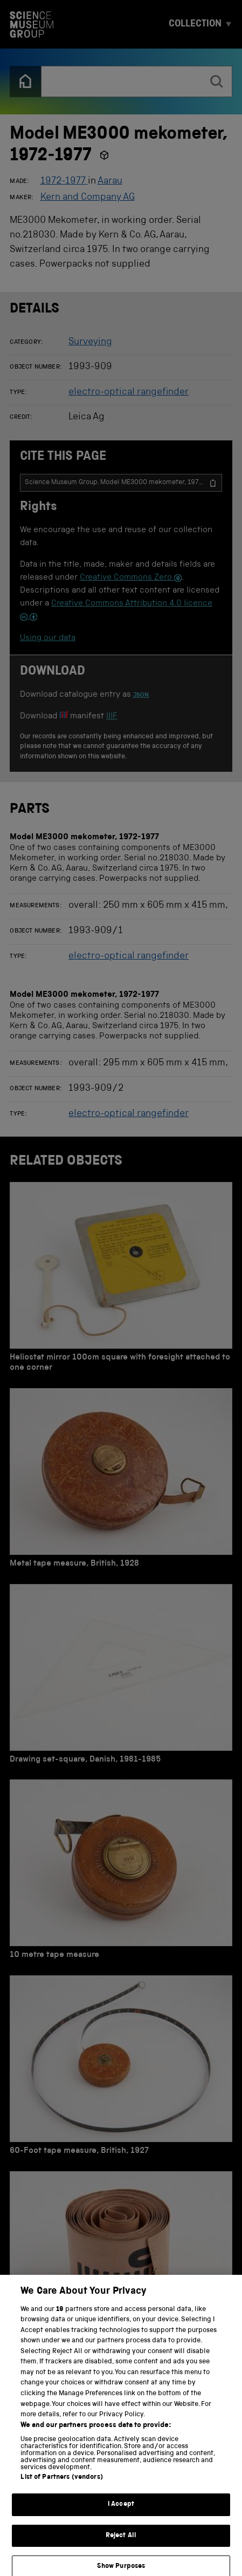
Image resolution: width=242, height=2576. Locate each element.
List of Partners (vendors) (61, 2487)
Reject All (121, 2545)
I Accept (121, 2514)
